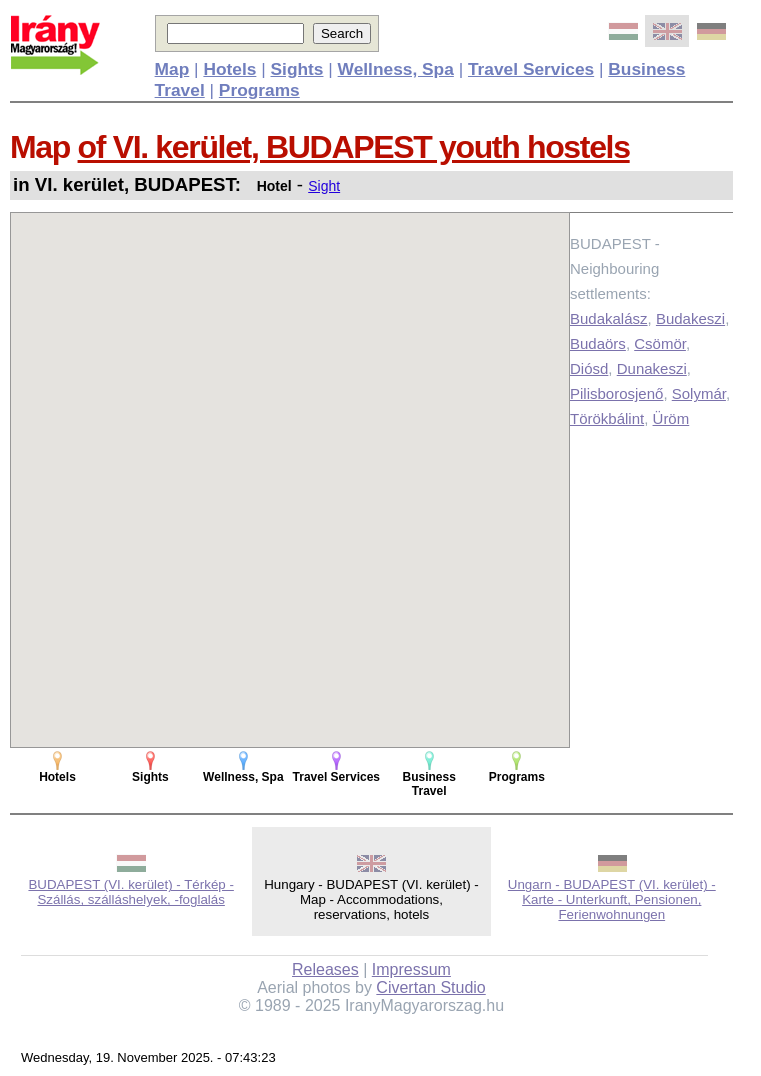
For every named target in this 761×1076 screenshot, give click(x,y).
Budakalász (609, 318)
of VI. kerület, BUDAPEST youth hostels (354, 147)
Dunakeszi (652, 368)
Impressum (411, 969)
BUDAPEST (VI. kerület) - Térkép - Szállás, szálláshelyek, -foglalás (130, 892)
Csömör (660, 343)
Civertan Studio (430, 987)
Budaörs (598, 343)
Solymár (699, 393)
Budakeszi (690, 318)
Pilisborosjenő (616, 393)
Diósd (589, 368)
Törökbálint (607, 418)
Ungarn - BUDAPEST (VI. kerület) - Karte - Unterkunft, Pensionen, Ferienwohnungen (612, 899)
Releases (325, 969)
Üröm (671, 418)
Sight (324, 186)
